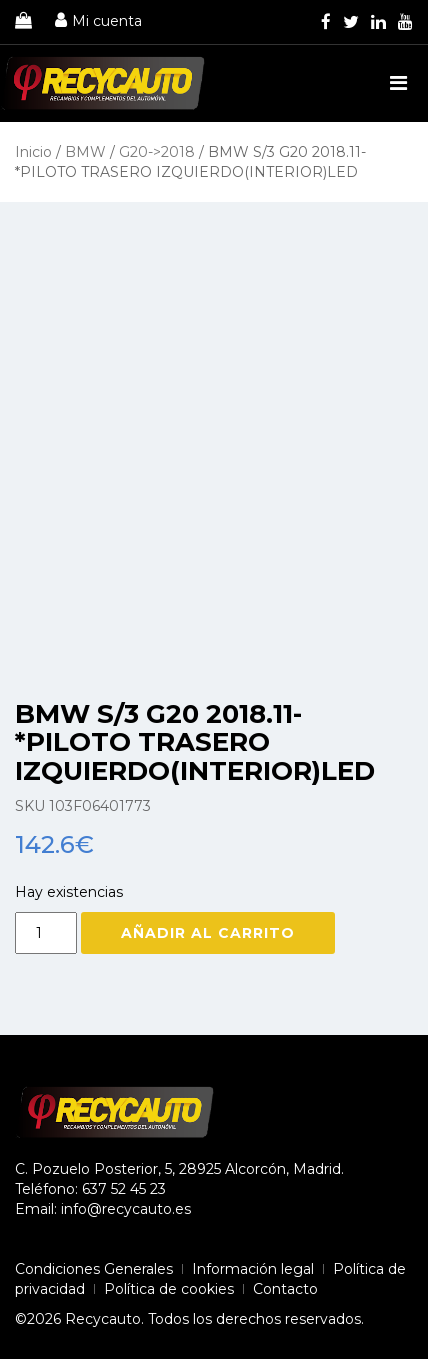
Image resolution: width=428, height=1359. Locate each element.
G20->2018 (157, 152)
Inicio (33, 152)
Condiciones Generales (94, 1269)
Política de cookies (169, 1289)
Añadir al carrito (208, 933)
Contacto (285, 1289)
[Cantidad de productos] (46, 933)
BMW (85, 152)
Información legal (253, 1269)
